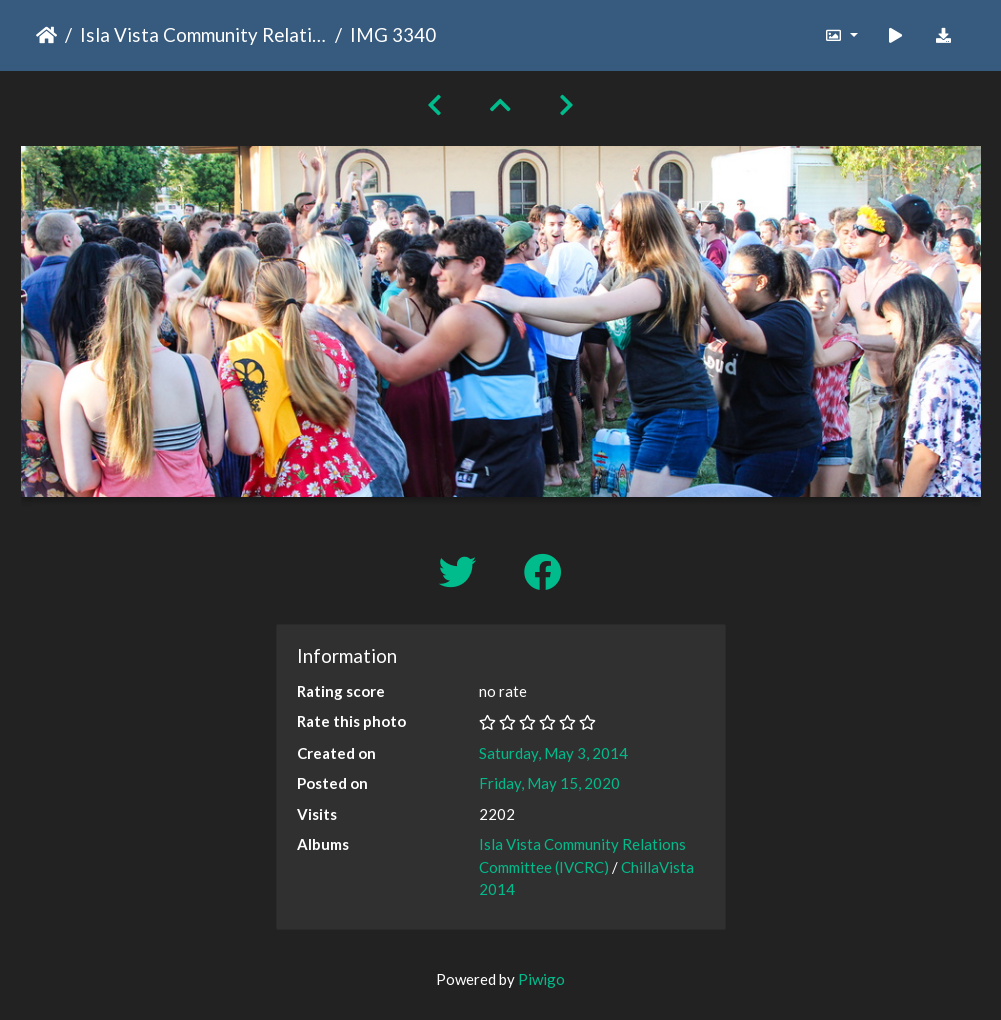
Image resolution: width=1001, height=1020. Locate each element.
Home (46, 35)
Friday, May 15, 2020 (549, 783)
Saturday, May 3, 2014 (553, 753)
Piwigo (541, 979)
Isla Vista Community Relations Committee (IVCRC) (203, 34)
